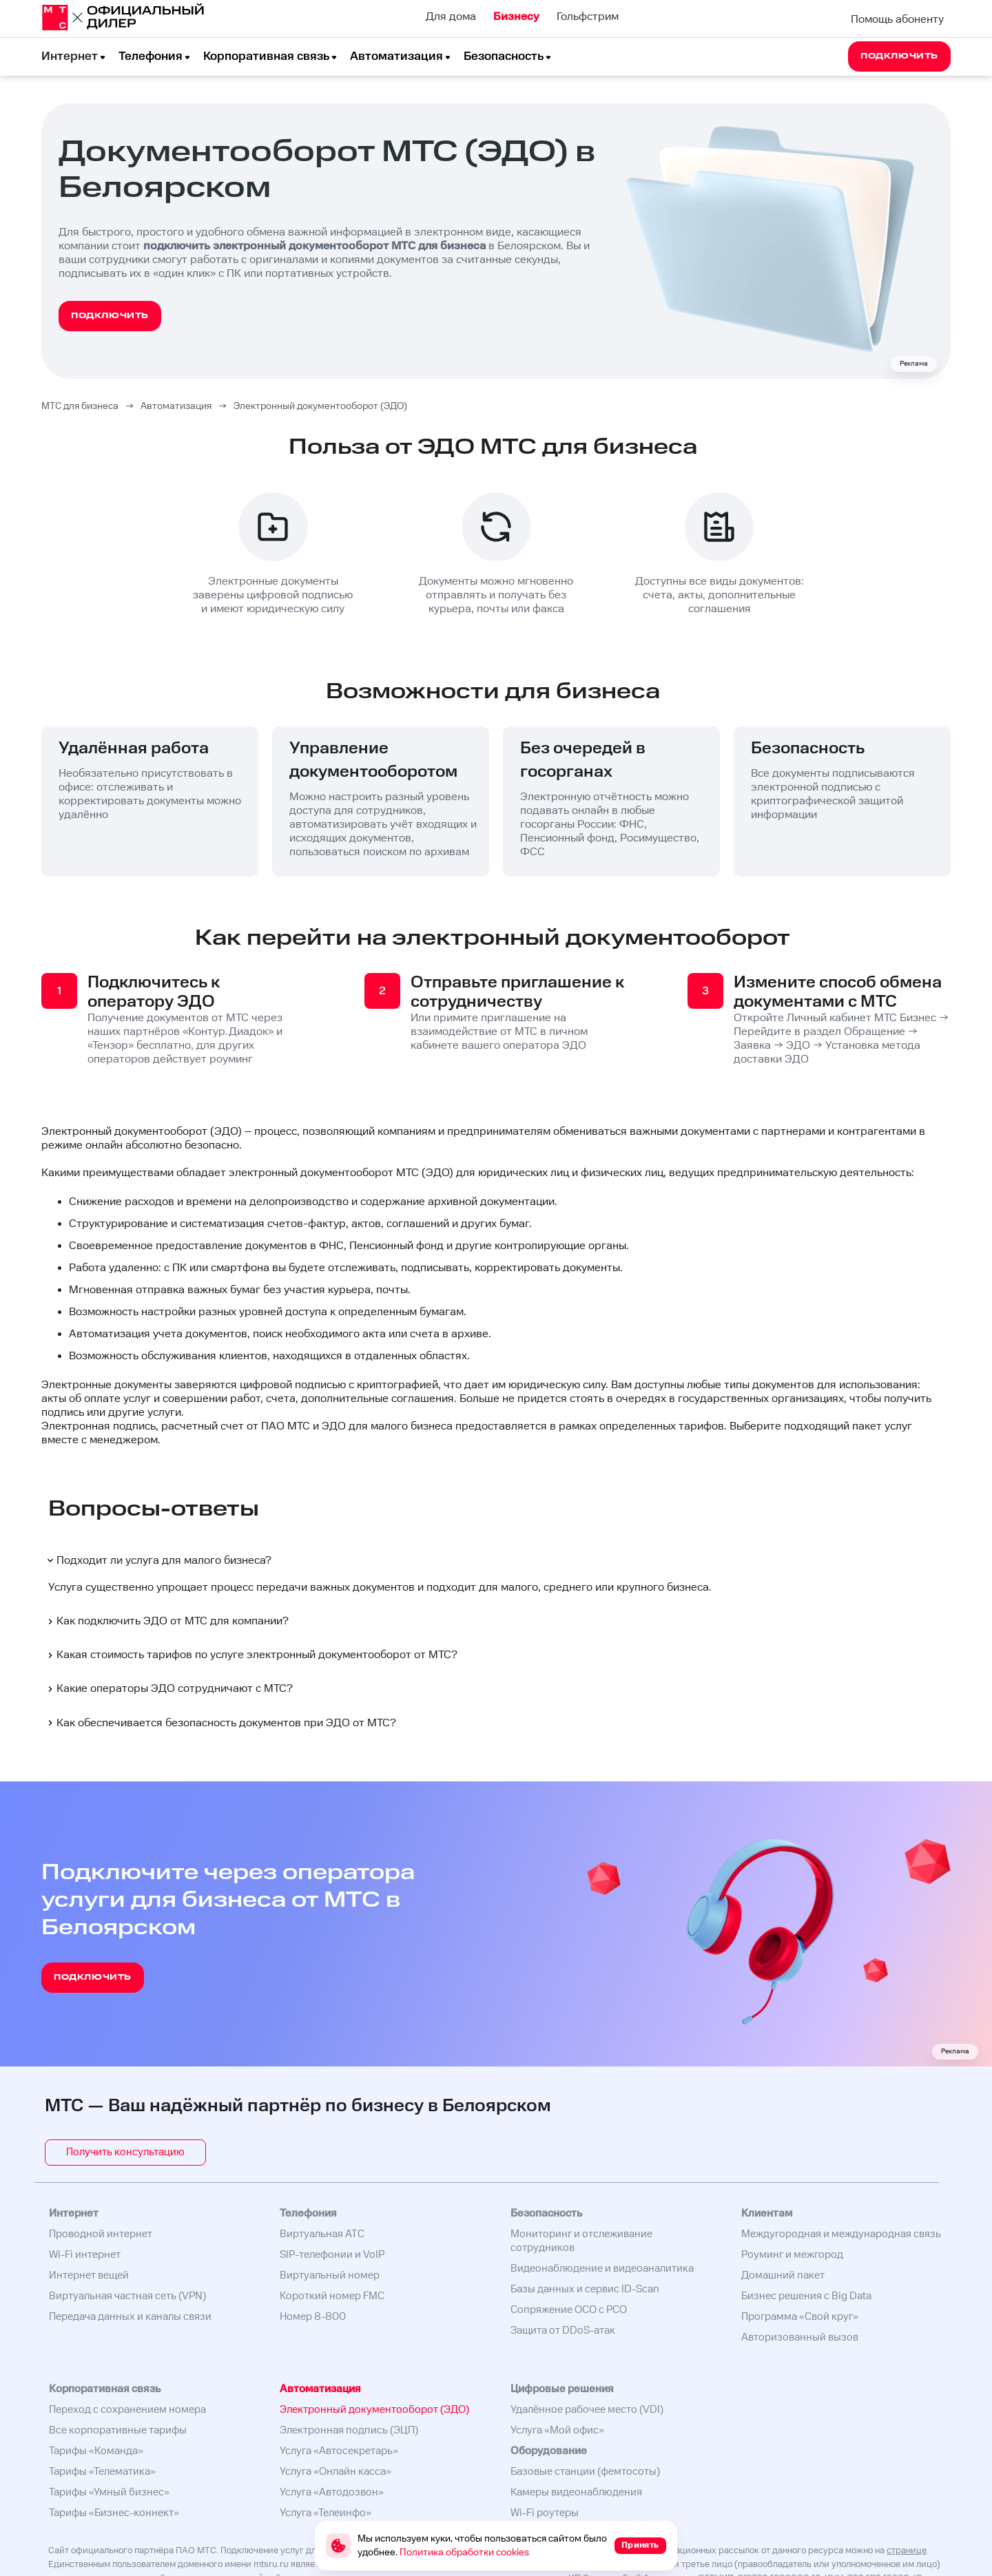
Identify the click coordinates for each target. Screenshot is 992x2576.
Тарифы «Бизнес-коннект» (114, 2513)
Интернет (69, 56)
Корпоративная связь (266, 56)
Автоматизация (396, 56)
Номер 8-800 (313, 2317)
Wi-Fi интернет (85, 2255)
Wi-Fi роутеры (544, 2513)
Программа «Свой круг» (799, 2317)
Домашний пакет (783, 2275)
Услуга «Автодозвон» (332, 2492)
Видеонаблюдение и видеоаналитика (602, 2268)
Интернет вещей (89, 2275)
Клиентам (766, 2213)
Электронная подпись (98, 1426)
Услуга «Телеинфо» (325, 2513)
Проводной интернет (100, 2234)
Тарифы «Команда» (96, 2451)
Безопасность (504, 56)
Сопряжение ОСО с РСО (568, 2310)
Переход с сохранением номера (127, 2410)
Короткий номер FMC (332, 2296)
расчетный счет (202, 1426)
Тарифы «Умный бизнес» (109, 2492)
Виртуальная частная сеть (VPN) (127, 2296)
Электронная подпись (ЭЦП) (349, 2430)
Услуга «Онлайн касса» (335, 2472)
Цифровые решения (562, 2389)
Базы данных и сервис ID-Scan (584, 2289)
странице (907, 2551)
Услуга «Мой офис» (557, 2430)
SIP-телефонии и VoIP (332, 2255)
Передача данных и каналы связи (130, 2317)
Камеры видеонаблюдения (576, 2492)
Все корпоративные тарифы (118, 2430)
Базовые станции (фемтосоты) (585, 2472)
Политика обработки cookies (464, 2552)
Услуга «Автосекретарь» (339, 2451)
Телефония (150, 56)
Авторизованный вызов (799, 2337)
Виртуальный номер (330, 2275)
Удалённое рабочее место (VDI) (586, 2410)
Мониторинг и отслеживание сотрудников (581, 2241)
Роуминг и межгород (792, 2255)
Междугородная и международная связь (841, 2234)
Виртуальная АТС (322, 2234)
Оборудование (548, 2451)
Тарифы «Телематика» (102, 2472)
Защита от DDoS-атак (562, 2330)
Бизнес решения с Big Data (806, 2296)
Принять (640, 2545)
